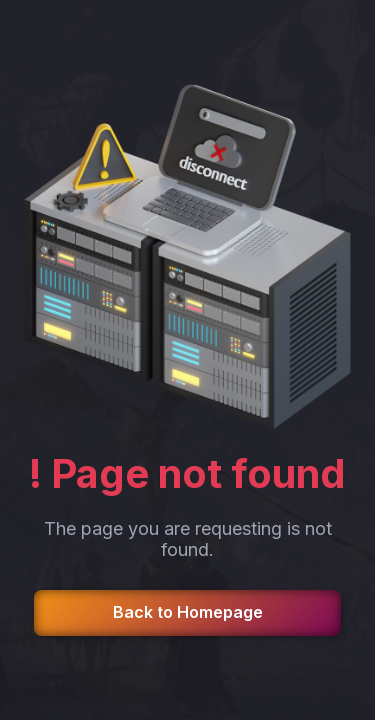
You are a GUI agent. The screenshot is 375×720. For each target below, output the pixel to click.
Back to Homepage (188, 612)
